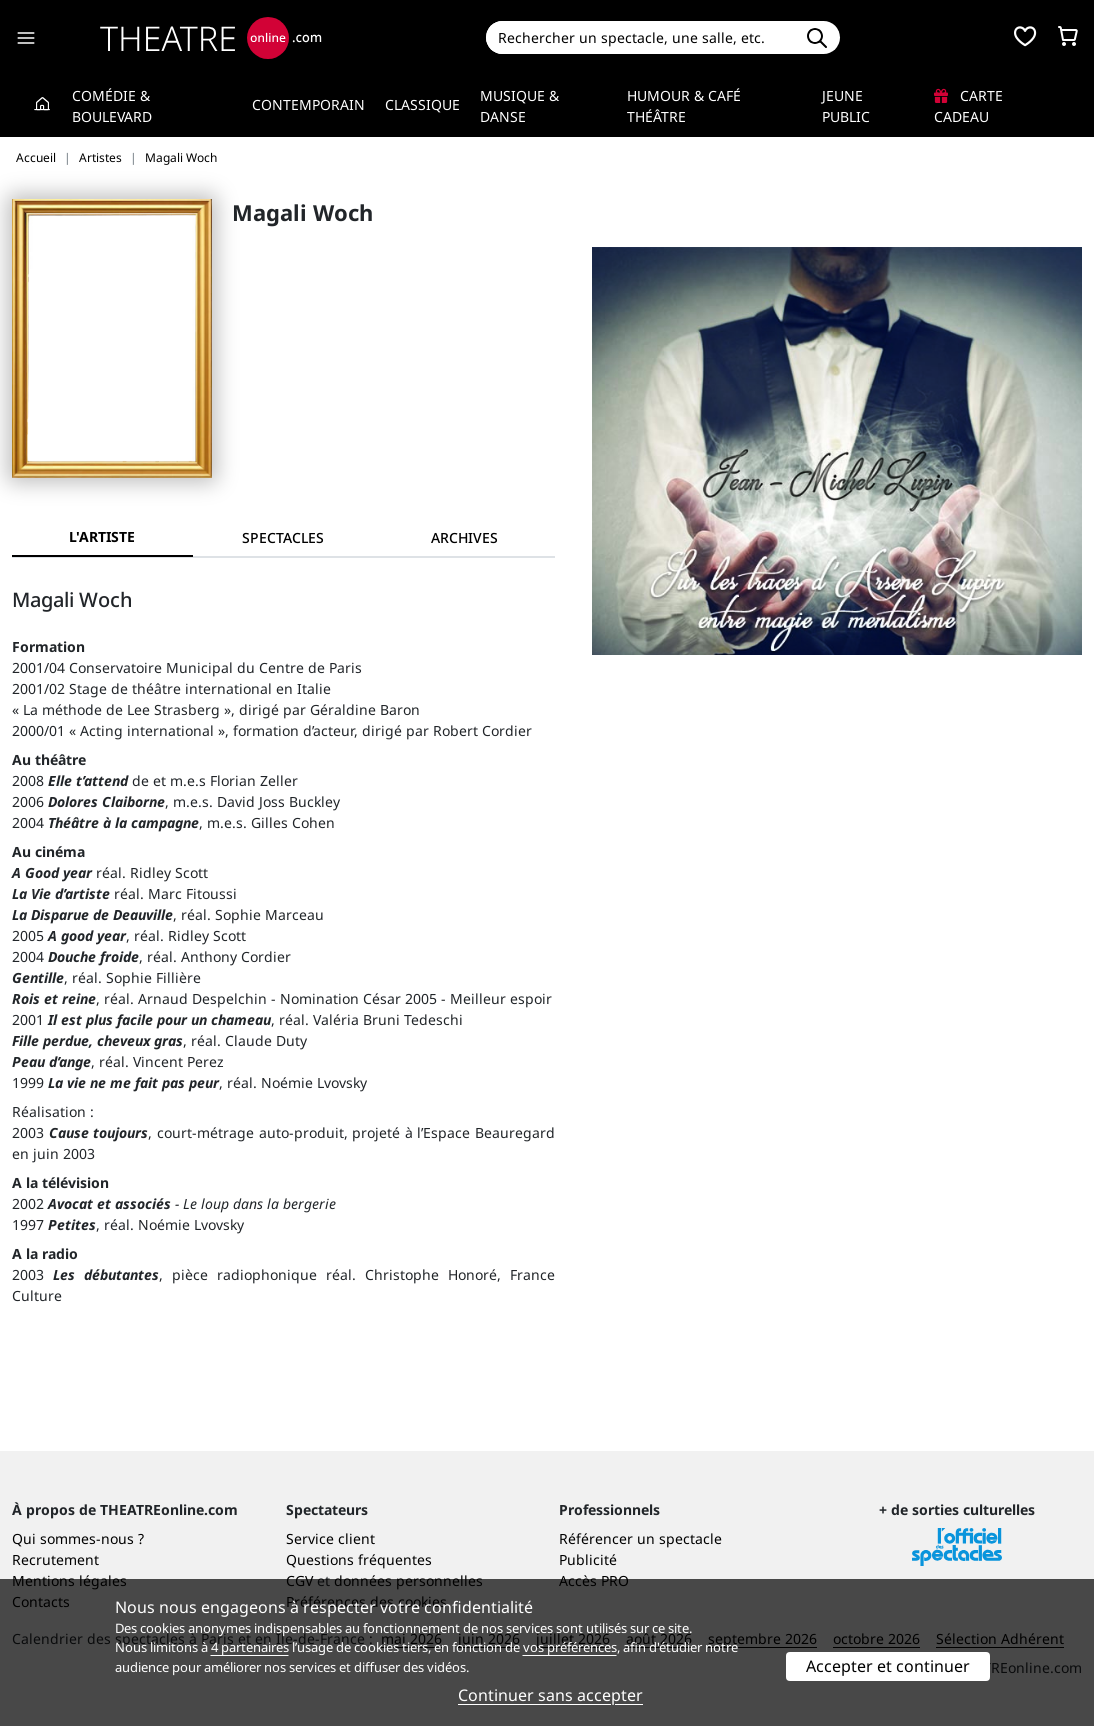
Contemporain (308, 104)
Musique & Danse (519, 106)
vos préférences (570, 1647)
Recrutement (55, 1559)
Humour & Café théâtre (684, 106)
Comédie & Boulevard (112, 106)
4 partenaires (250, 1647)
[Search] (640, 37)
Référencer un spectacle (640, 1538)
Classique (422, 104)
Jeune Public (846, 106)
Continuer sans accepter (550, 1695)
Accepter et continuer (888, 1666)
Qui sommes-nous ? (78, 1538)
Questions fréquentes (359, 1559)
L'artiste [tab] (102, 536)
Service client (330, 1538)
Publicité (588, 1559)
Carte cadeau (968, 106)
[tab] (283, 537)
